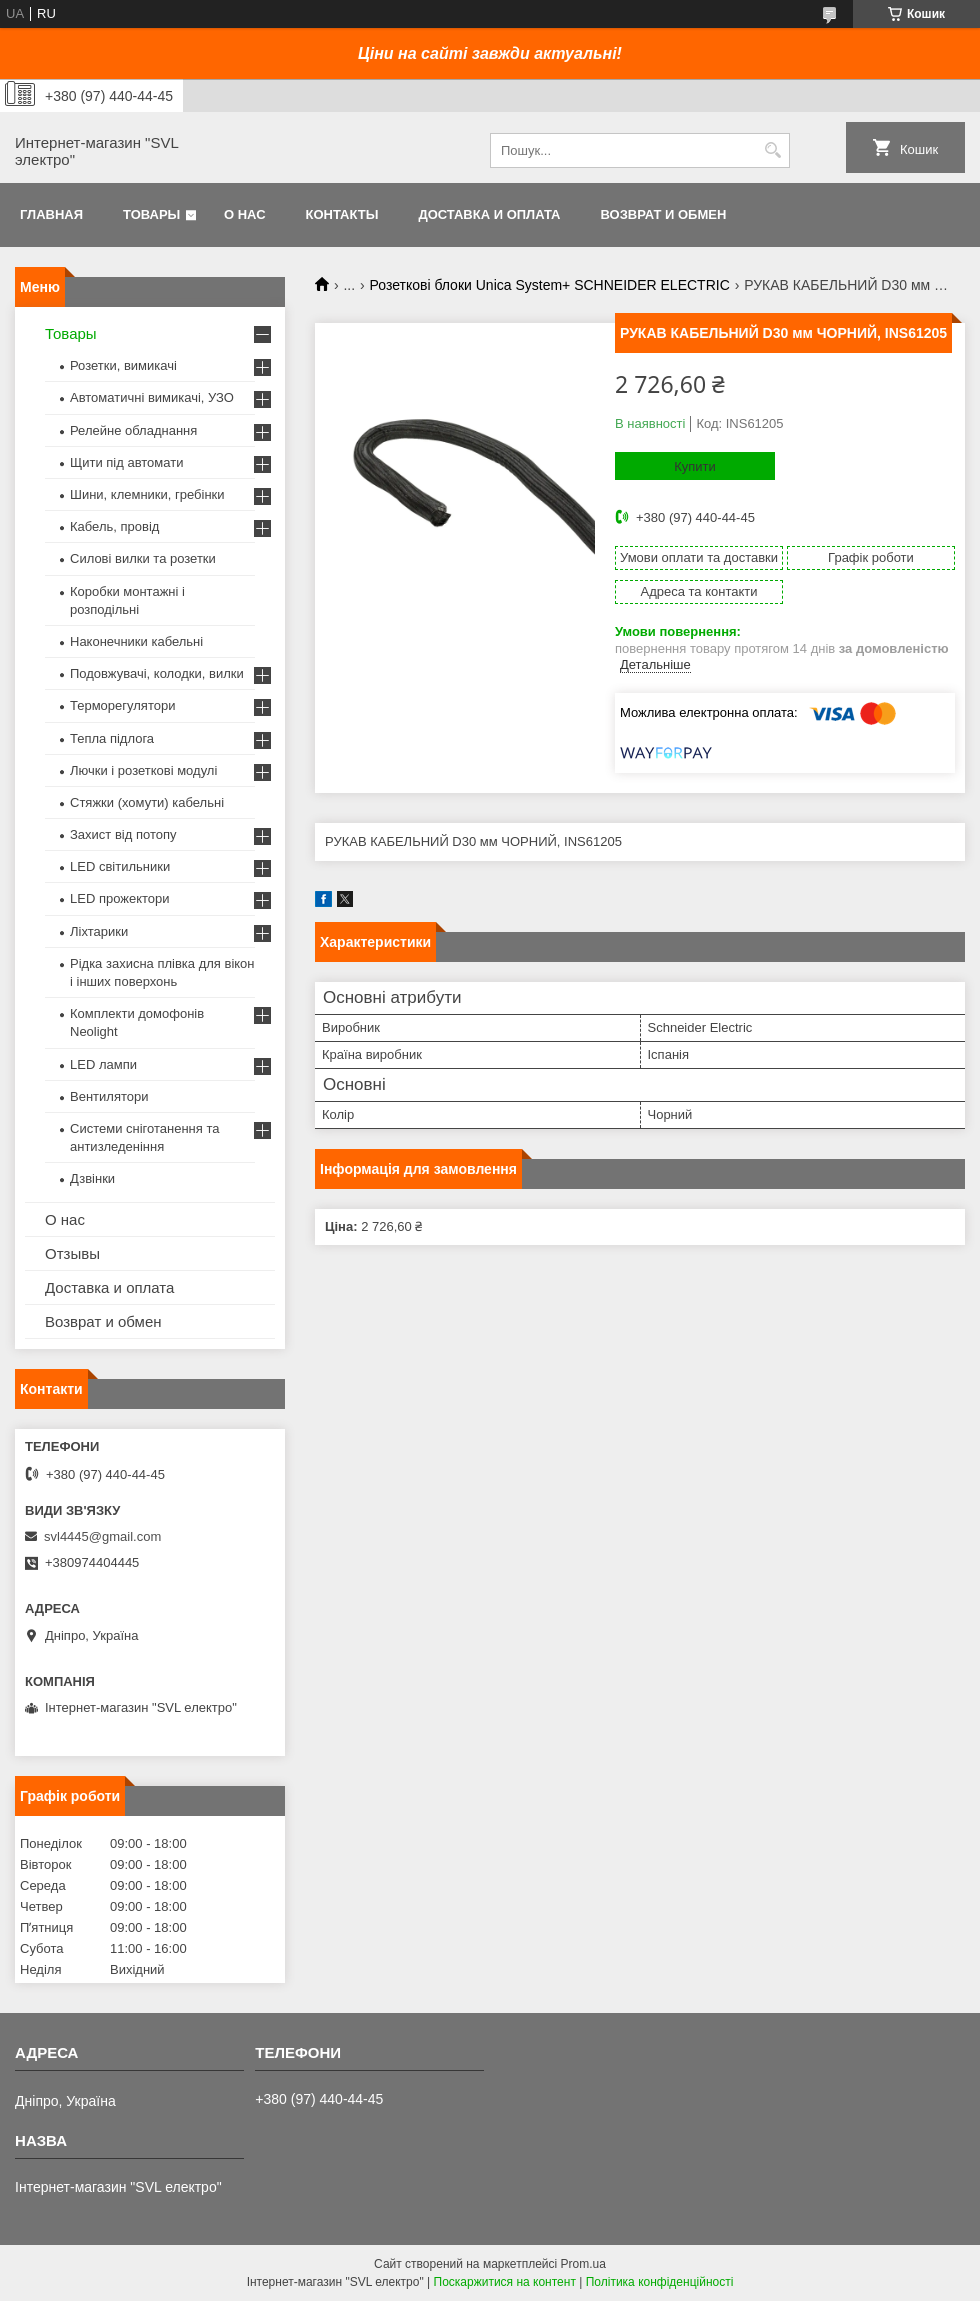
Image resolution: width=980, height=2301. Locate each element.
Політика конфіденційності (660, 2282)
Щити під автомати (126, 462)
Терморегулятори (122, 705)
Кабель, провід (114, 526)
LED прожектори (120, 898)
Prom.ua (583, 2264)
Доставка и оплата (489, 214)
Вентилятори (109, 1096)
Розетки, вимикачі (123, 365)
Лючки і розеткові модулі (143, 770)
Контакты (342, 214)
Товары (151, 214)
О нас (245, 214)
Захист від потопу (123, 834)
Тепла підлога (112, 738)
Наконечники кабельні (136, 641)
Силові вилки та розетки (143, 558)
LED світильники (120, 866)
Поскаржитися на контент (505, 2282)
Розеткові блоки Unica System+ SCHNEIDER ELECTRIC (550, 285)
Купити (695, 466)
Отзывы (72, 1253)
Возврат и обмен (663, 214)
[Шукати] (772, 150)
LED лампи (103, 1064)
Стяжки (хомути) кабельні (147, 802)
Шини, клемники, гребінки (147, 494)
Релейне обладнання (133, 430)
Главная (51, 214)
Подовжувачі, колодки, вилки (157, 673)
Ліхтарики (99, 931)
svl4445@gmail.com (102, 1536)
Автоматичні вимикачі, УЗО (152, 397)
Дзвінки (92, 1178)
